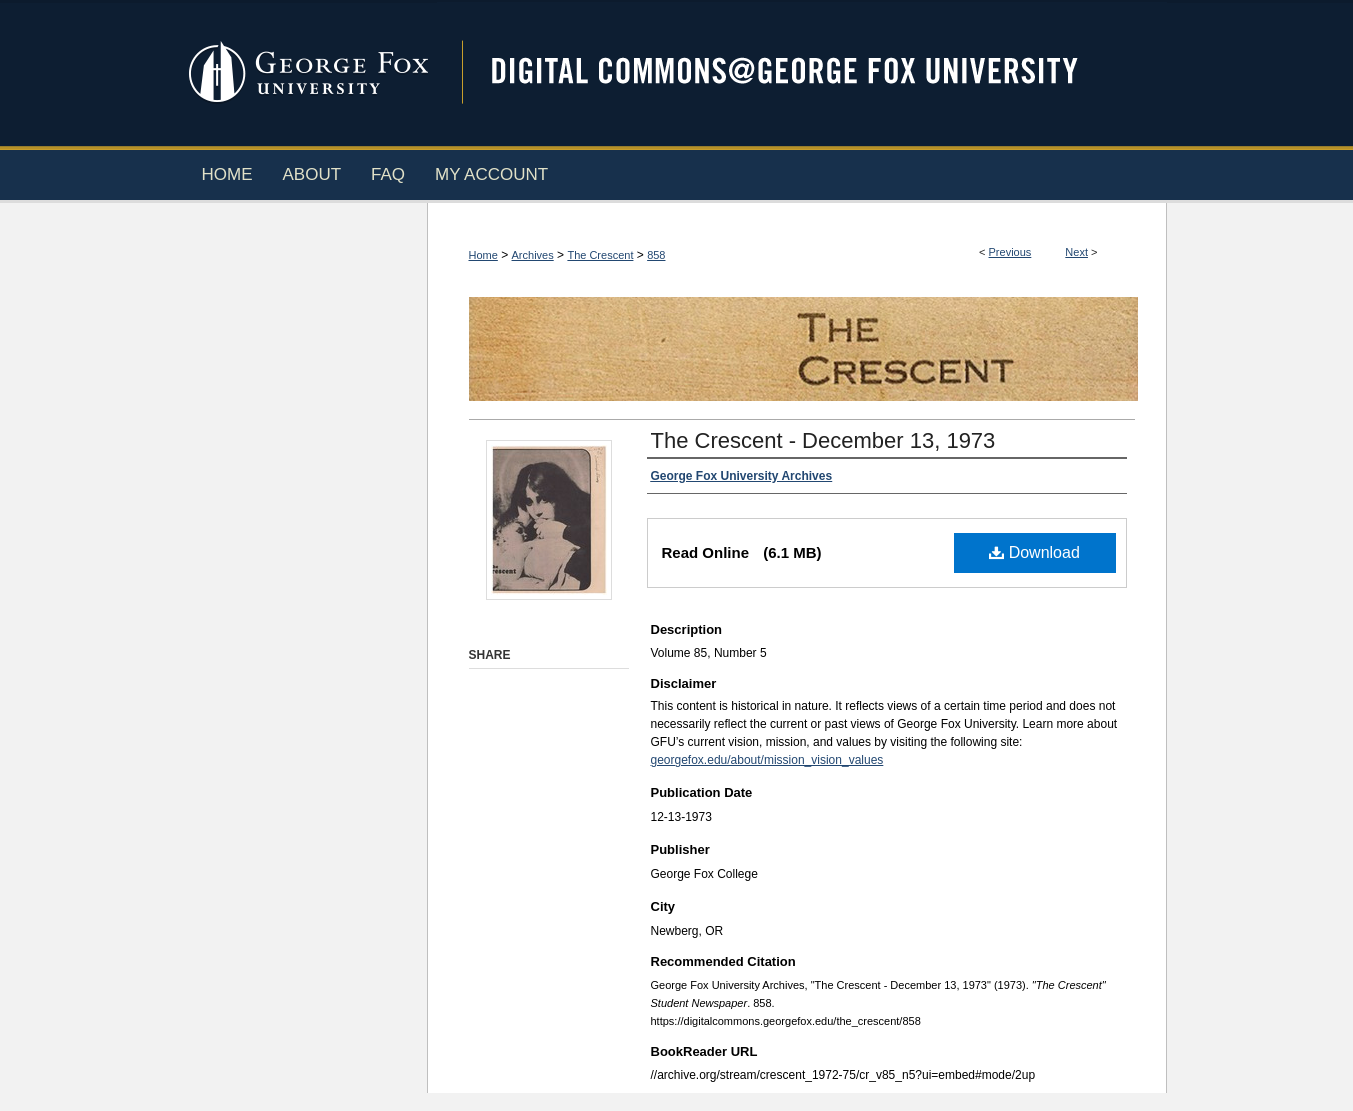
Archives (533, 255)
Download (1034, 552)
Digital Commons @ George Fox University (802, 72)
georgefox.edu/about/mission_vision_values (767, 760)
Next (1076, 252)
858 (656, 255)
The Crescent (600, 255)
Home (483, 255)
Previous (1010, 252)
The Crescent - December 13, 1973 (823, 440)
